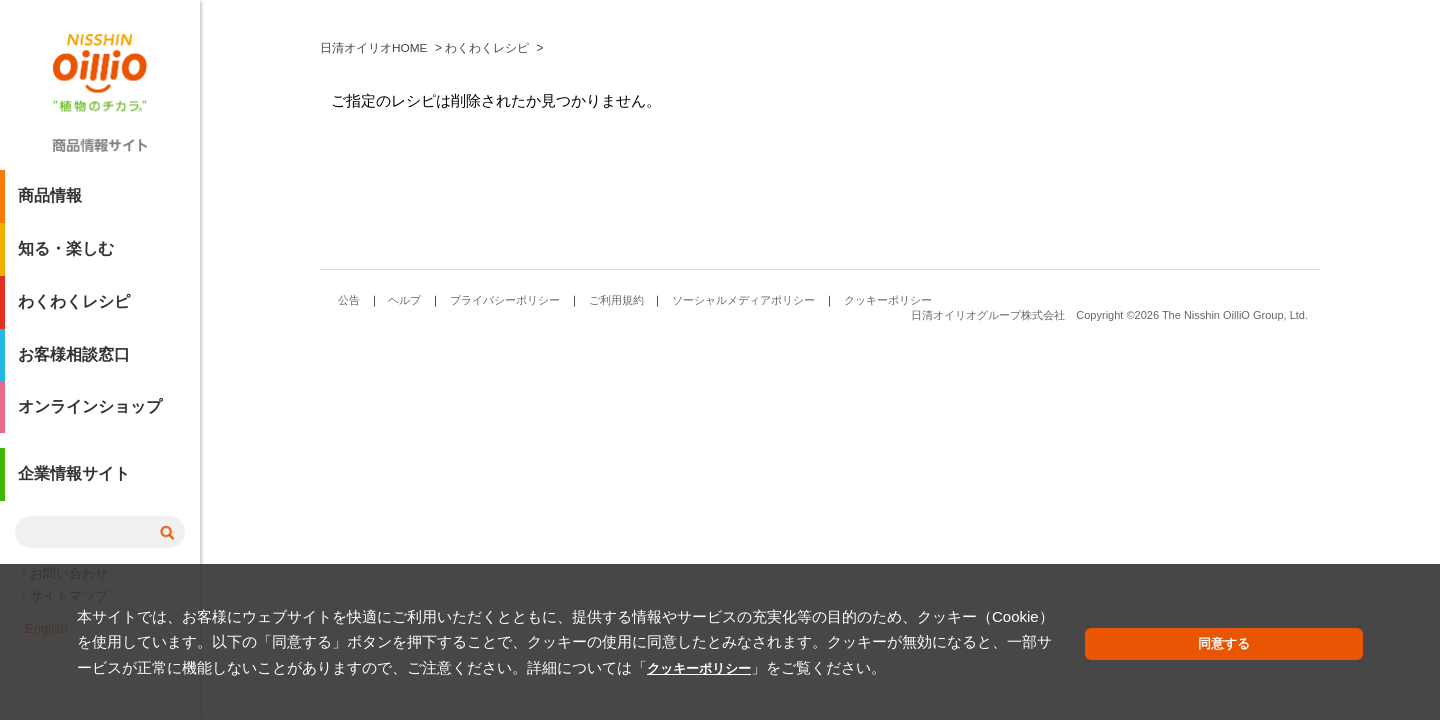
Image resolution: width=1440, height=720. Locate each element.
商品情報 (50, 203)
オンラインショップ (90, 415)
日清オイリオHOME (374, 350)
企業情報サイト (74, 483)
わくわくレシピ (74, 309)
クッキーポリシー (332, 667)
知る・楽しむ (66, 256)
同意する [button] (1316, 644)
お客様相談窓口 (74, 362)
